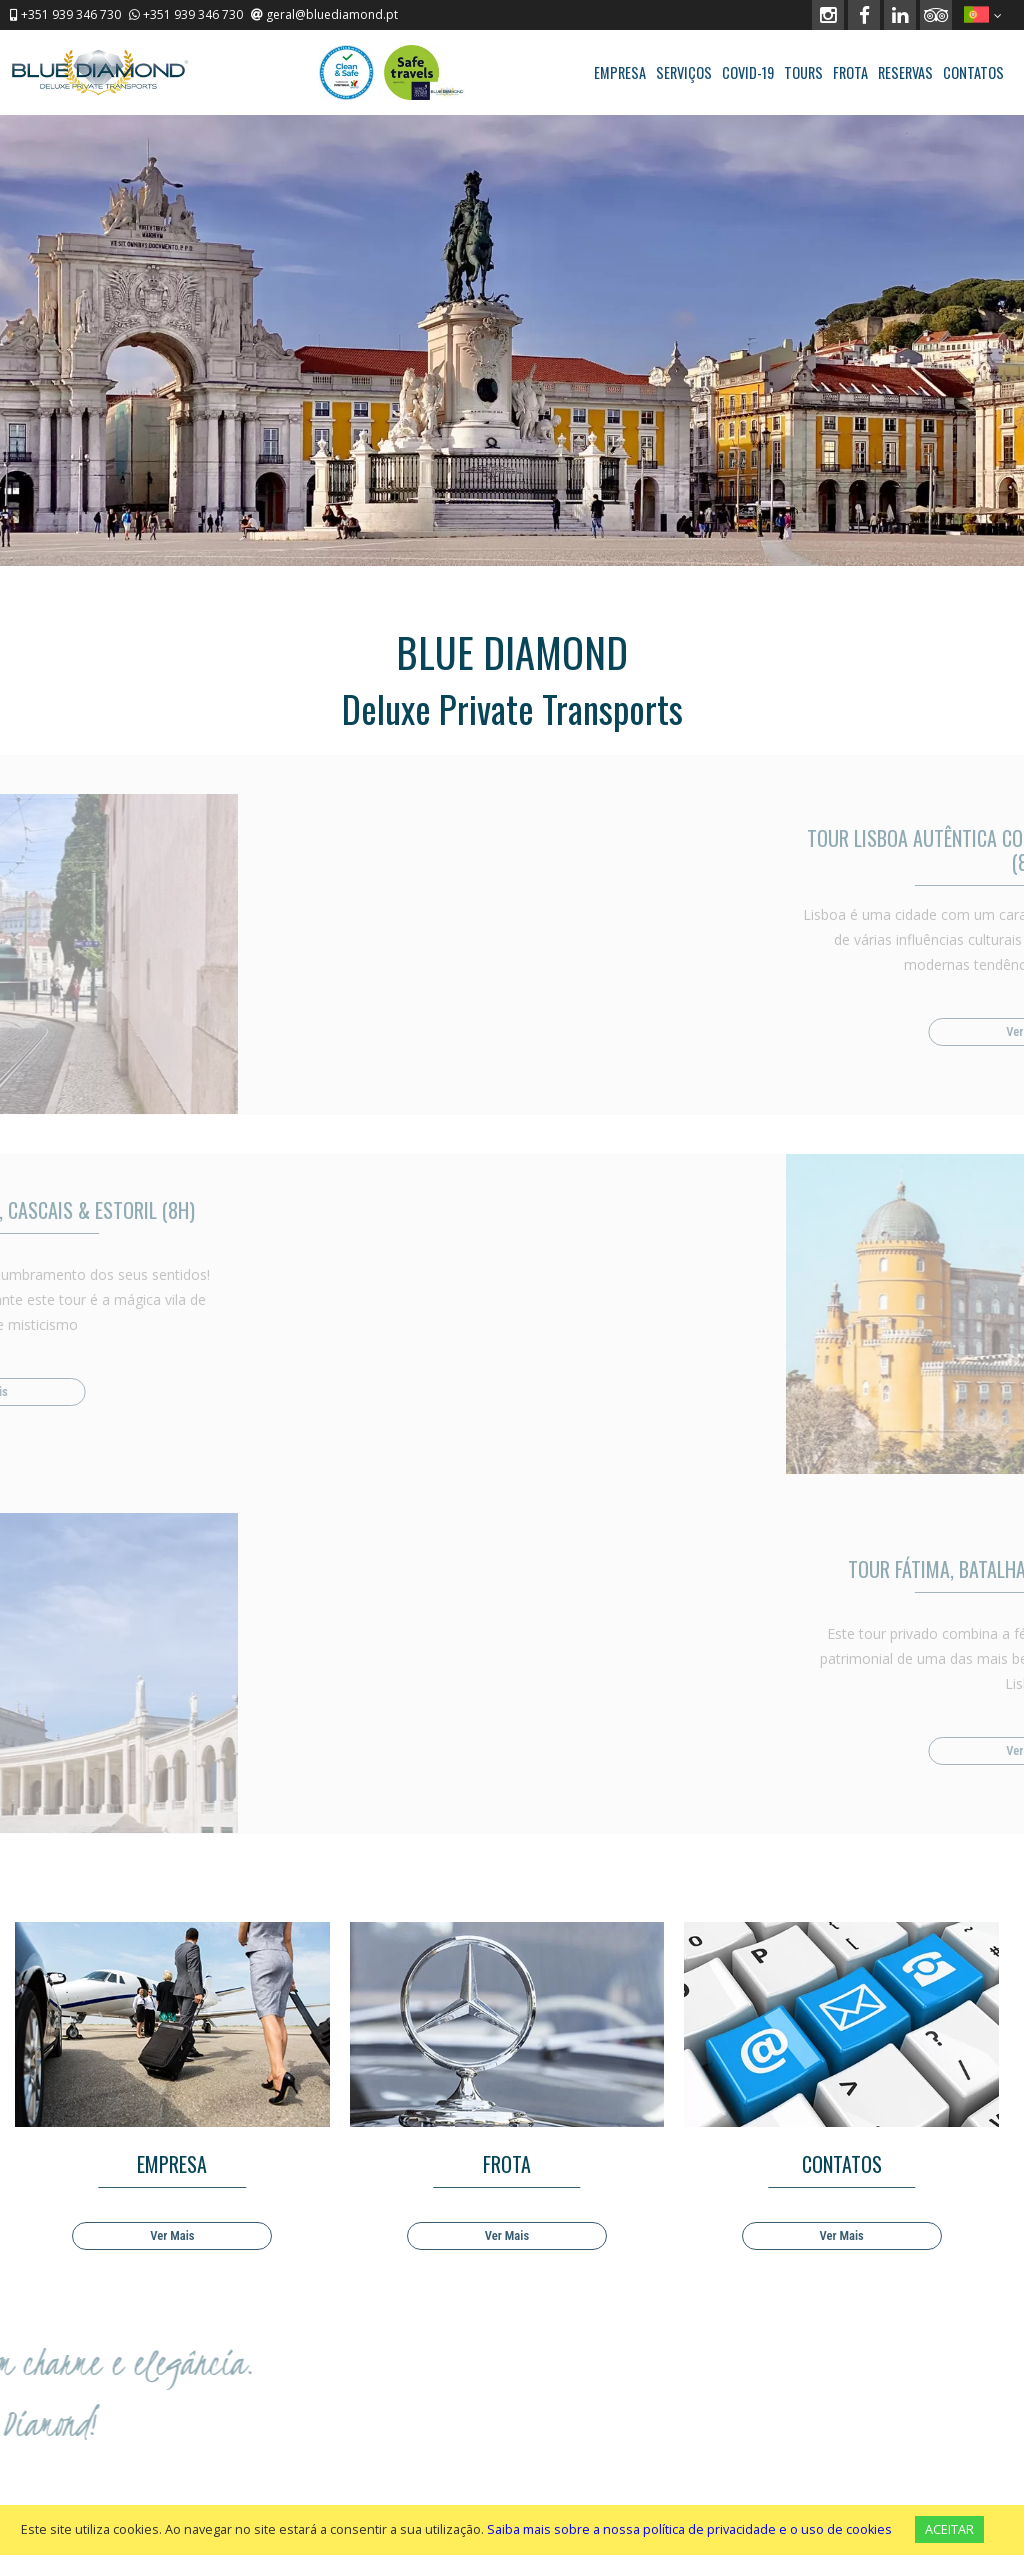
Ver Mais (172, 2235)
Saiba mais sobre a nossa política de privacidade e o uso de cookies (689, 2529)
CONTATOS (973, 72)
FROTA (850, 72)
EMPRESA (620, 72)
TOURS (803, 72)
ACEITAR (949, 2529)
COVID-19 (748, 72)
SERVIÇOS (684, 72)
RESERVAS (905, 72)
